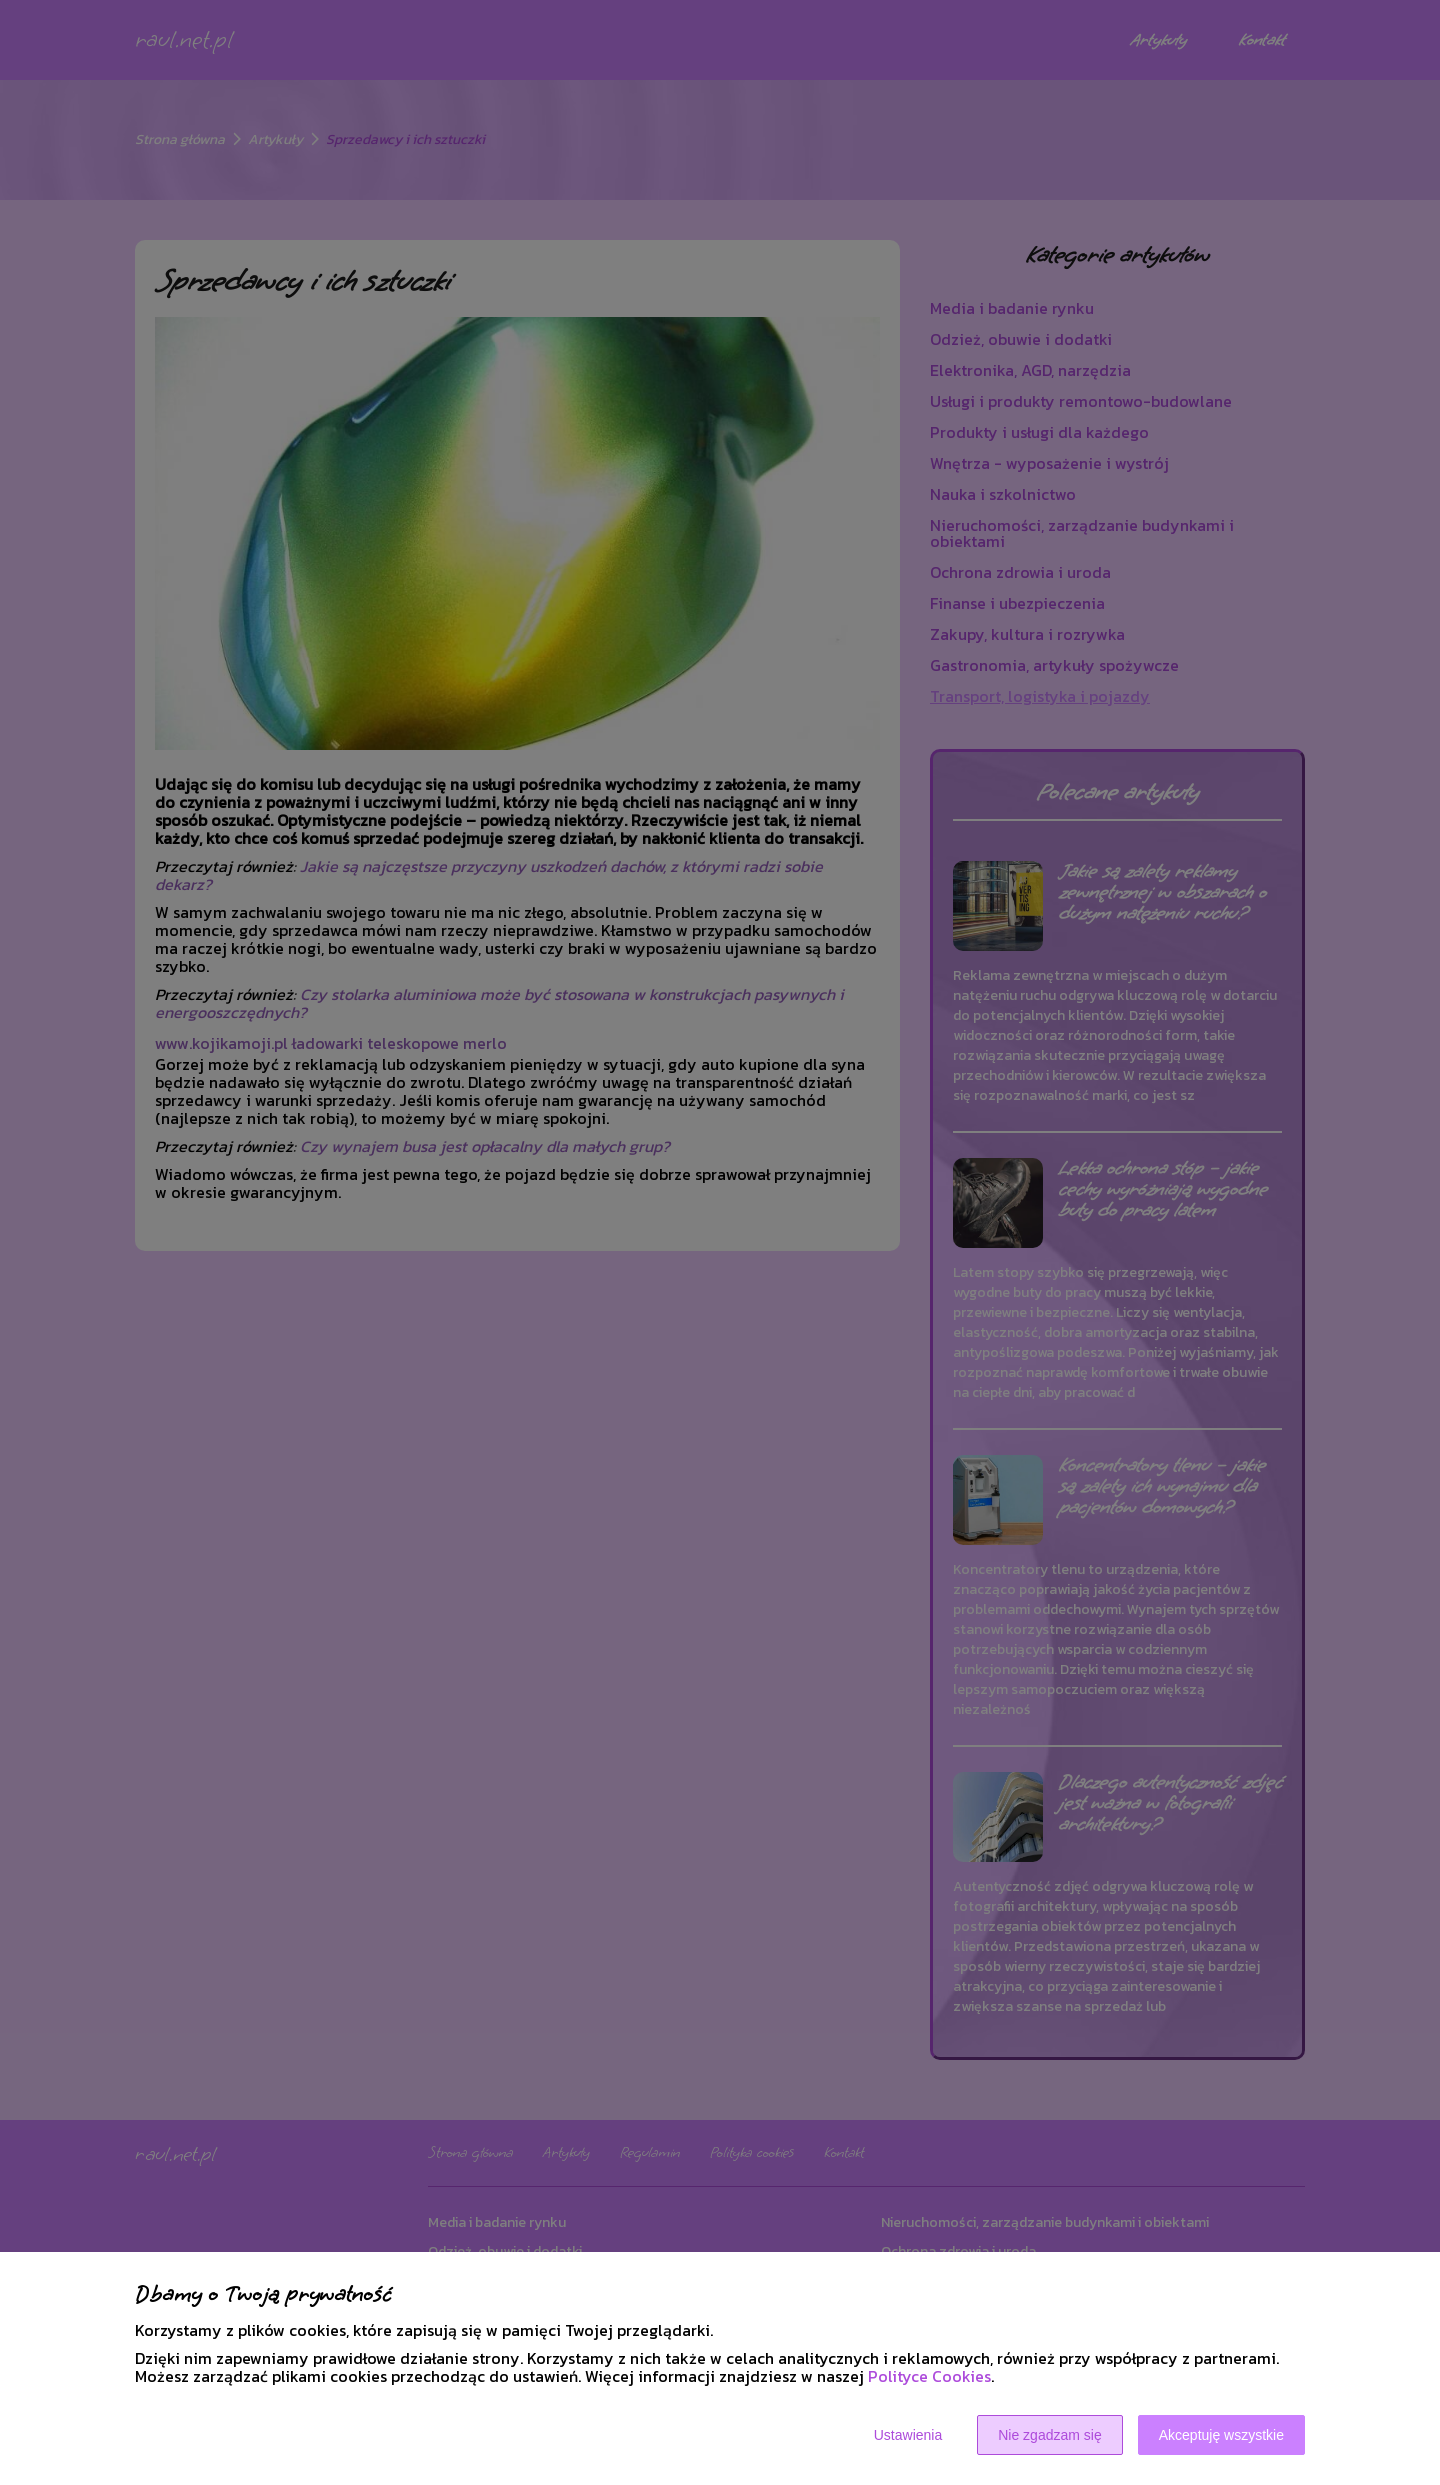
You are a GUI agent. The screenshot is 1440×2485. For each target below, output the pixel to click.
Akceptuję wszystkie (1221, 2435)
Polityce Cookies (929, 2376)
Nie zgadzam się (1050, 2435)
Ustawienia (908, 2435)
